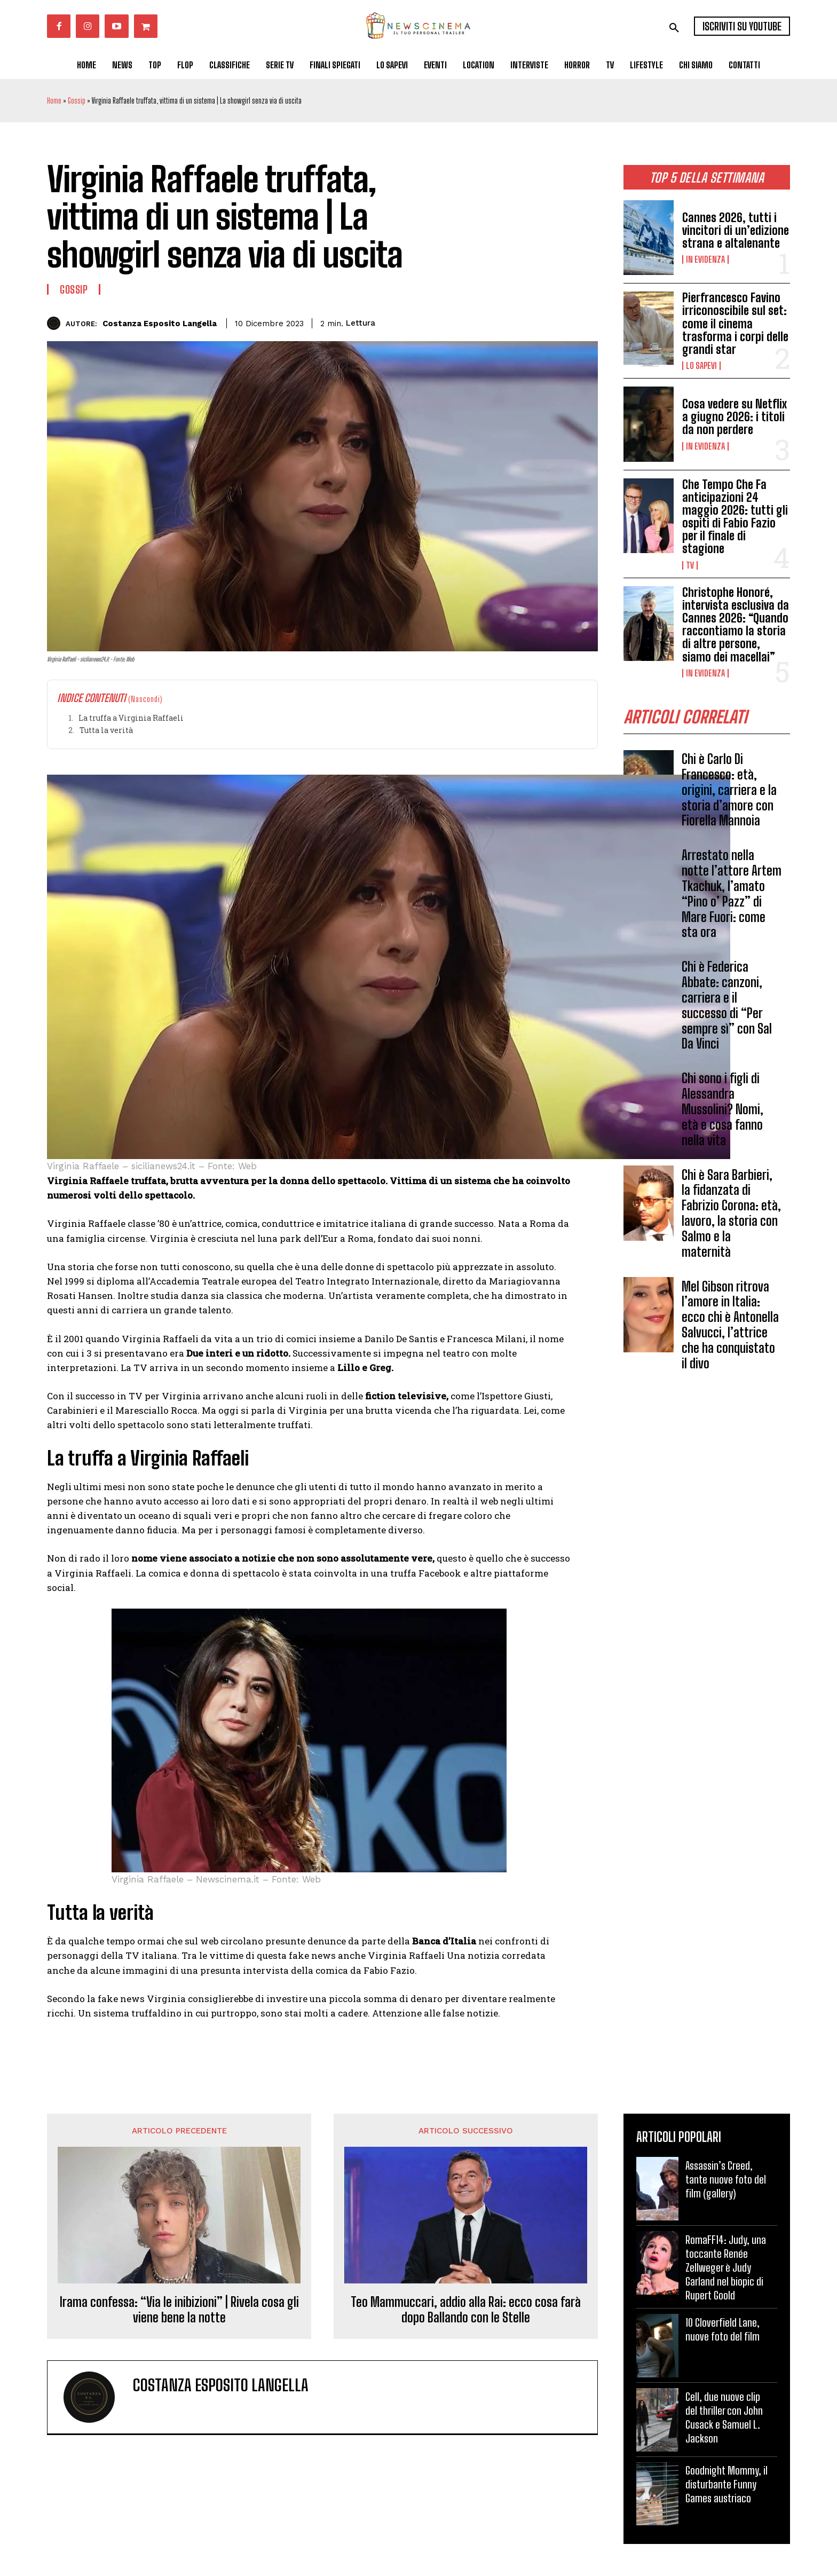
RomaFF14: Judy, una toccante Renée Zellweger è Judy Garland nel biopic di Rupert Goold (725, 2267)
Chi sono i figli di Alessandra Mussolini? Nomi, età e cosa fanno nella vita (722, 1108)
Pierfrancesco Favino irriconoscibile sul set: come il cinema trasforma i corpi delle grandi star (735, 323)
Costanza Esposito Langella (159, 323)
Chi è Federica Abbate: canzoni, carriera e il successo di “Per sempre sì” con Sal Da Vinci (727, 1005)
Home (54, 100)
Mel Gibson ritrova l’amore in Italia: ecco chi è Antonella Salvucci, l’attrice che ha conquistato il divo (730, 1325)
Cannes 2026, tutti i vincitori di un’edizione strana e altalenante (735, 230)
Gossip (76, 100)
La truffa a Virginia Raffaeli (131, 718)
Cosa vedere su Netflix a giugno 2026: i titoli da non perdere (734, 417)
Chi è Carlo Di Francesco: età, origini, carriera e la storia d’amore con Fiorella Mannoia (729, 789)
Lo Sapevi (701, 365)
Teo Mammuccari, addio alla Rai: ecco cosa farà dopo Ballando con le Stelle (466, 2310)
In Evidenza (705, 259)
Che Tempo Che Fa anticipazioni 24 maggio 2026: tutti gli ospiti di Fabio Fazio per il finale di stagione (735, 516)
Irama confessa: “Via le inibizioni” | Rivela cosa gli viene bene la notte (179, 2310)
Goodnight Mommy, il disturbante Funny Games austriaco (726, 2484)
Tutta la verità (106, 730)
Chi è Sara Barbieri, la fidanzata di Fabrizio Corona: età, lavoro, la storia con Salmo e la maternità (731, 1213)
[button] (674, 28)
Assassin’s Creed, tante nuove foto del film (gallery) (725, 2179)
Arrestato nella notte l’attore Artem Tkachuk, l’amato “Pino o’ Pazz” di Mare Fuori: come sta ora (731, 893)
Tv (690, 565)
